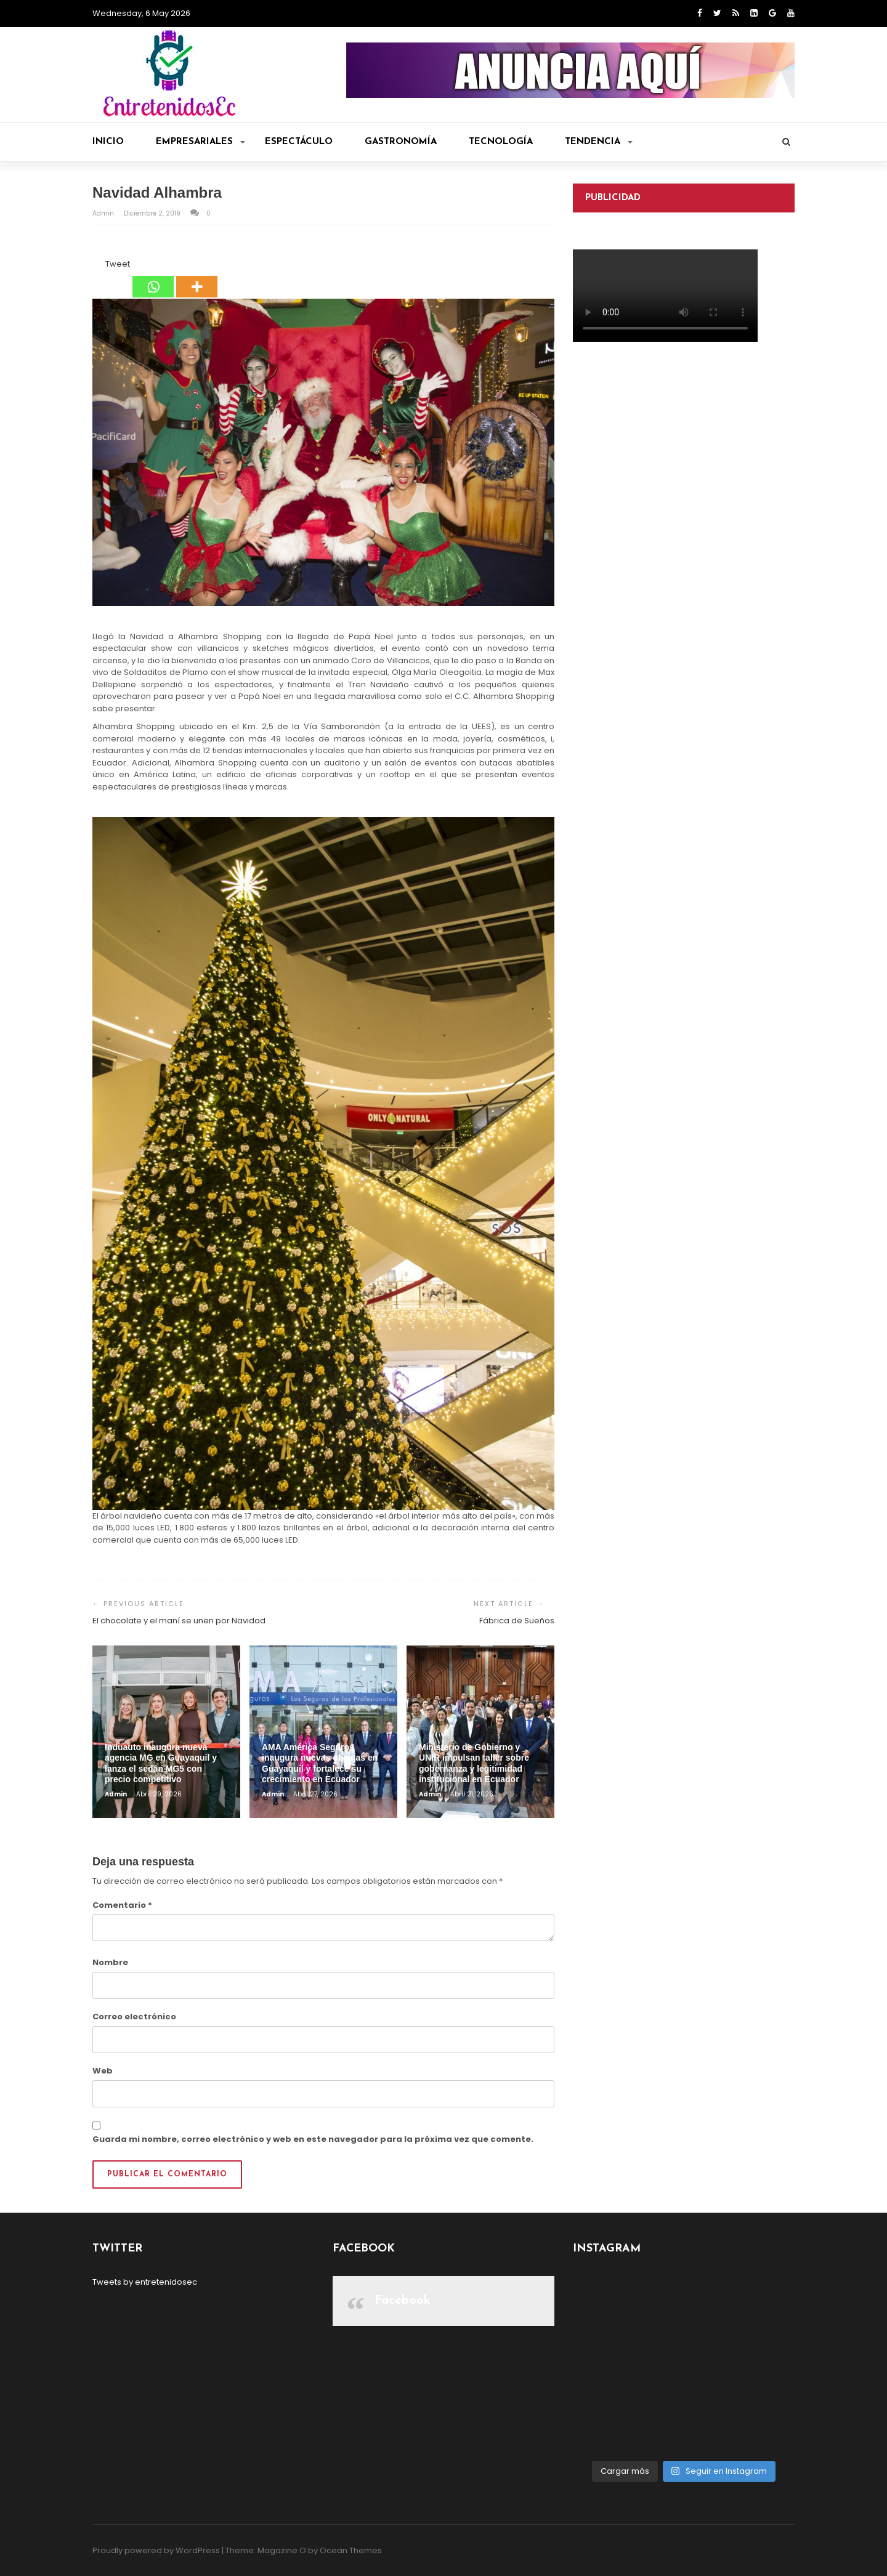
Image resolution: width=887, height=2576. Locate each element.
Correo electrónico (134, 2016)
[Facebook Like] (98, 266)
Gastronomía (401, 142)
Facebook (403, 2301)
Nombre (110, 1962)
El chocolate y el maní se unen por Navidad (178, 1620)
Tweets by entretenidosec (144, 2282)
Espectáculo (299, 142)
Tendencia (599, 142)
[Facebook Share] (94, 266)
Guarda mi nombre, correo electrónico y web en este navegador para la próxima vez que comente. (312, 2139)
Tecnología (501, 142)
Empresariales (200, 142)
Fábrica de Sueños (516, 1620)
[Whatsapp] (153, 277)
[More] (196, 277)
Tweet (117, 264)
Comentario (122, 1905)
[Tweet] (101, 266)
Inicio (108, 142)
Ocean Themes (351, 2550)
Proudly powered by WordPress (156, 2550)
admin (104, 213)
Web (102, 2071)
